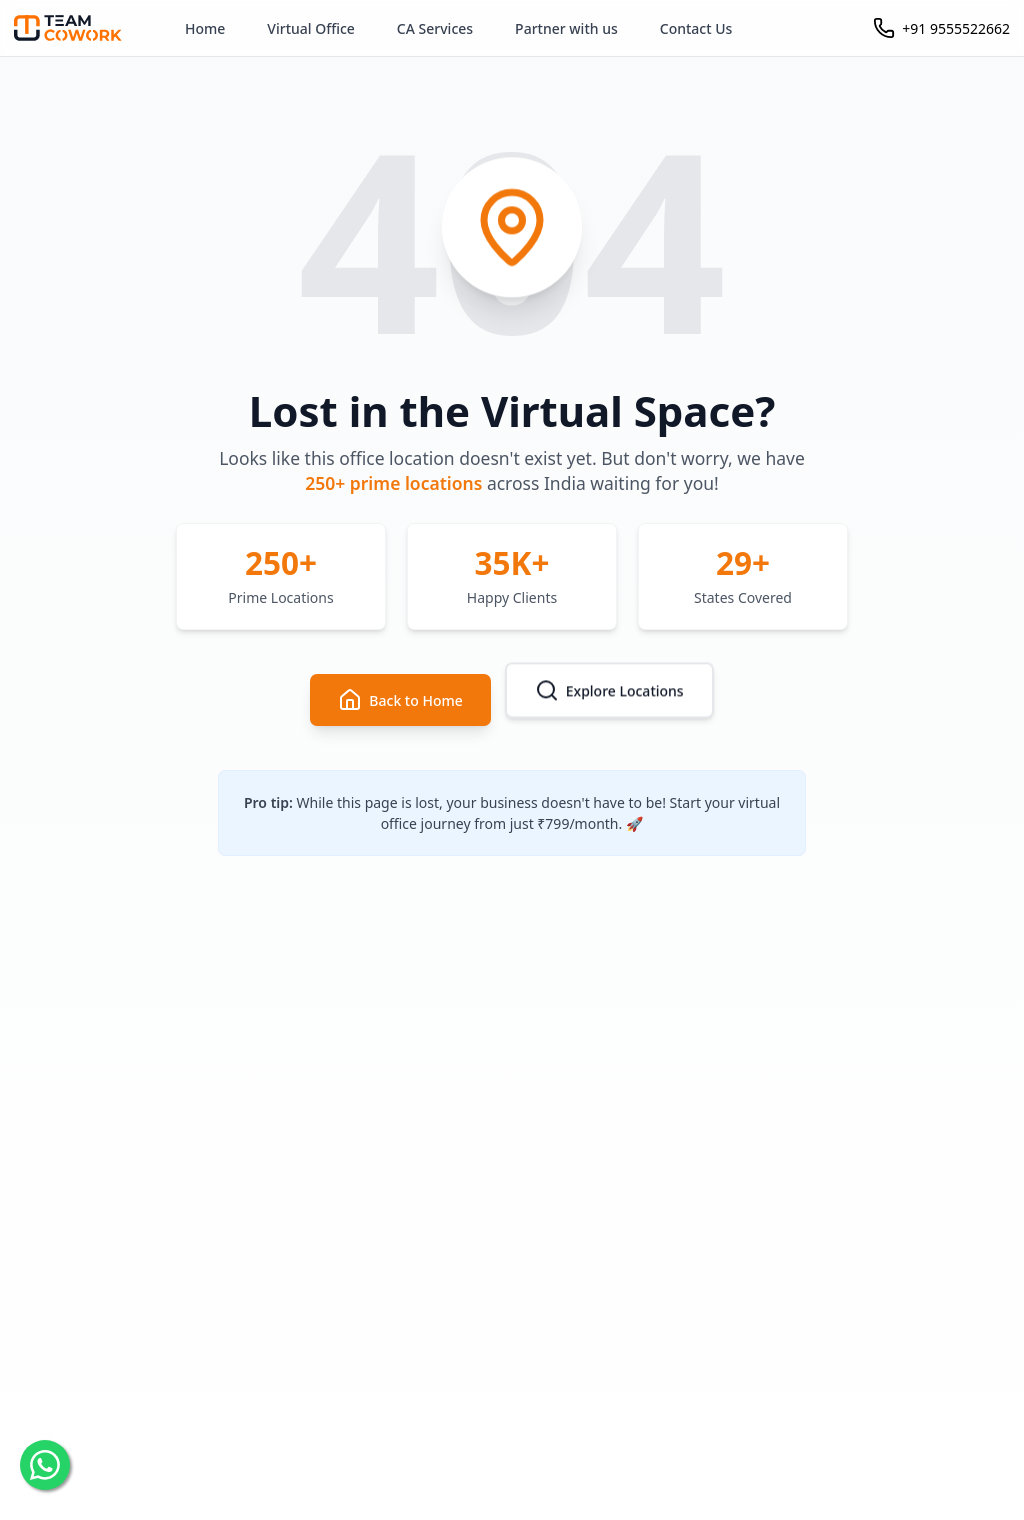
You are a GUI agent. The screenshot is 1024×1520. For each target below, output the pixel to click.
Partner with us (566, 28)
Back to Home (400, 700)
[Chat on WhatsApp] (45, 1465)
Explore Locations (609, 691)
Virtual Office (311, 28)
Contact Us (696, 28)
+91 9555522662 (956, 28)
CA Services (435, 28)
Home (205, 28)
